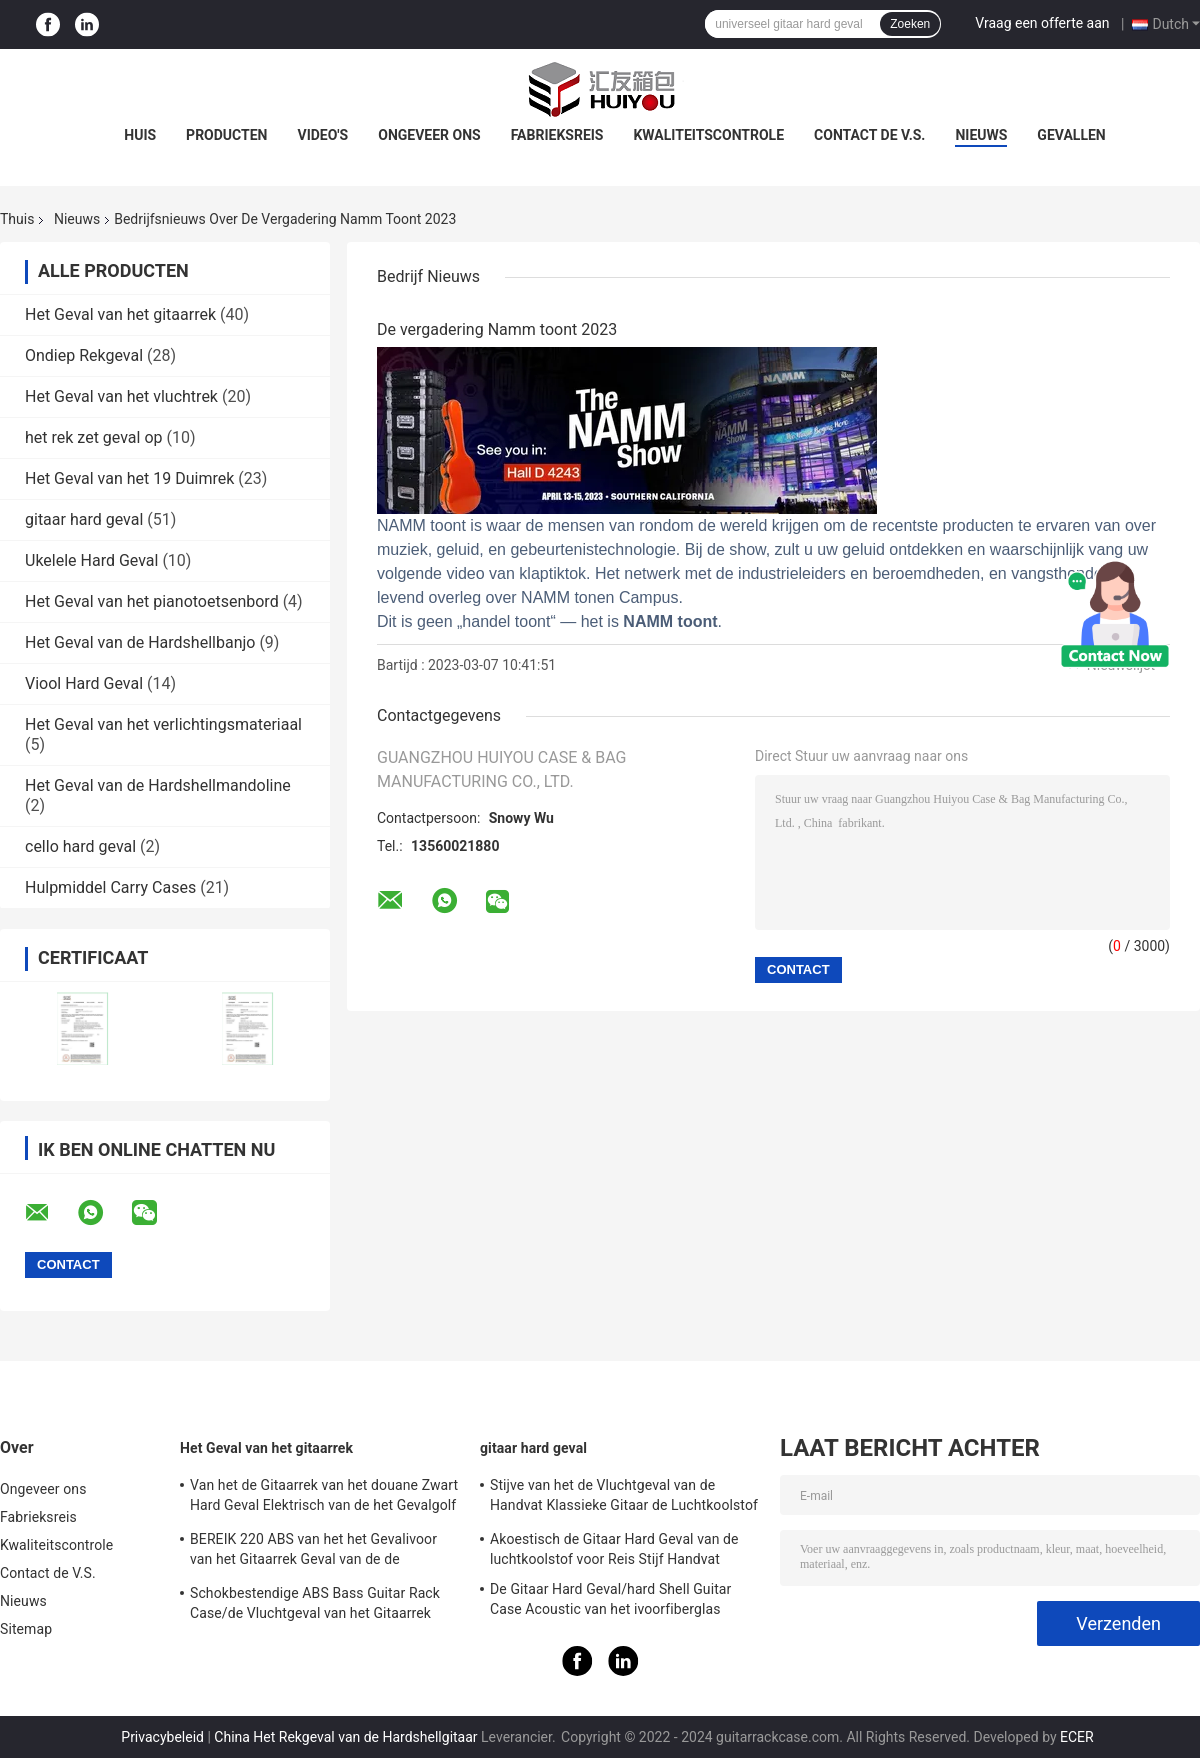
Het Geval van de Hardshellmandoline (158, 785)
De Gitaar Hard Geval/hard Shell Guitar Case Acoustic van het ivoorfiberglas (610, 1599)
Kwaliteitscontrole (708, 135)
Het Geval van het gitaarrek (120, 314)
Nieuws (981, 135)
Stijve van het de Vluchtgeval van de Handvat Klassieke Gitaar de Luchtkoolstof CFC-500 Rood (624, 1498)
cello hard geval (80, 846)
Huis (140, 135)
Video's (322, 135)
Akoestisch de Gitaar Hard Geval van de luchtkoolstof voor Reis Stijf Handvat (614, 1549)
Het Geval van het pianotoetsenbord (152, 601)
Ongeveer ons (429, 135)
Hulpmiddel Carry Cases (110, 887)
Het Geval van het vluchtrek (121, 396)
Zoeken (910, 24)
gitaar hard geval (84, 519)
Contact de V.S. (869, 135)
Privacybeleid (162, 1737)
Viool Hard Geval (84, 683)
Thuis (17, 219)
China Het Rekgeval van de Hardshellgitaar (345, 1737)
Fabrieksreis (557, 135)
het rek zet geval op (94, 437)
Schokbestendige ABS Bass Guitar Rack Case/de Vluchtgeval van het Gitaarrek (315, 1603)
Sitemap (26, 1629)
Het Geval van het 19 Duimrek (129, 478)
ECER (1077, 1737)
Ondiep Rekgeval (84, 355)
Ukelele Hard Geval (91, 560)
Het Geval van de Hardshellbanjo (140, 642)
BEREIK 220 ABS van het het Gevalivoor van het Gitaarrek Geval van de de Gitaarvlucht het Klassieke (313, 1552)
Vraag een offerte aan (1042, 23)
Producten (226, 135)
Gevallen (1071, 135)
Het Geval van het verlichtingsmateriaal (163, 724)
